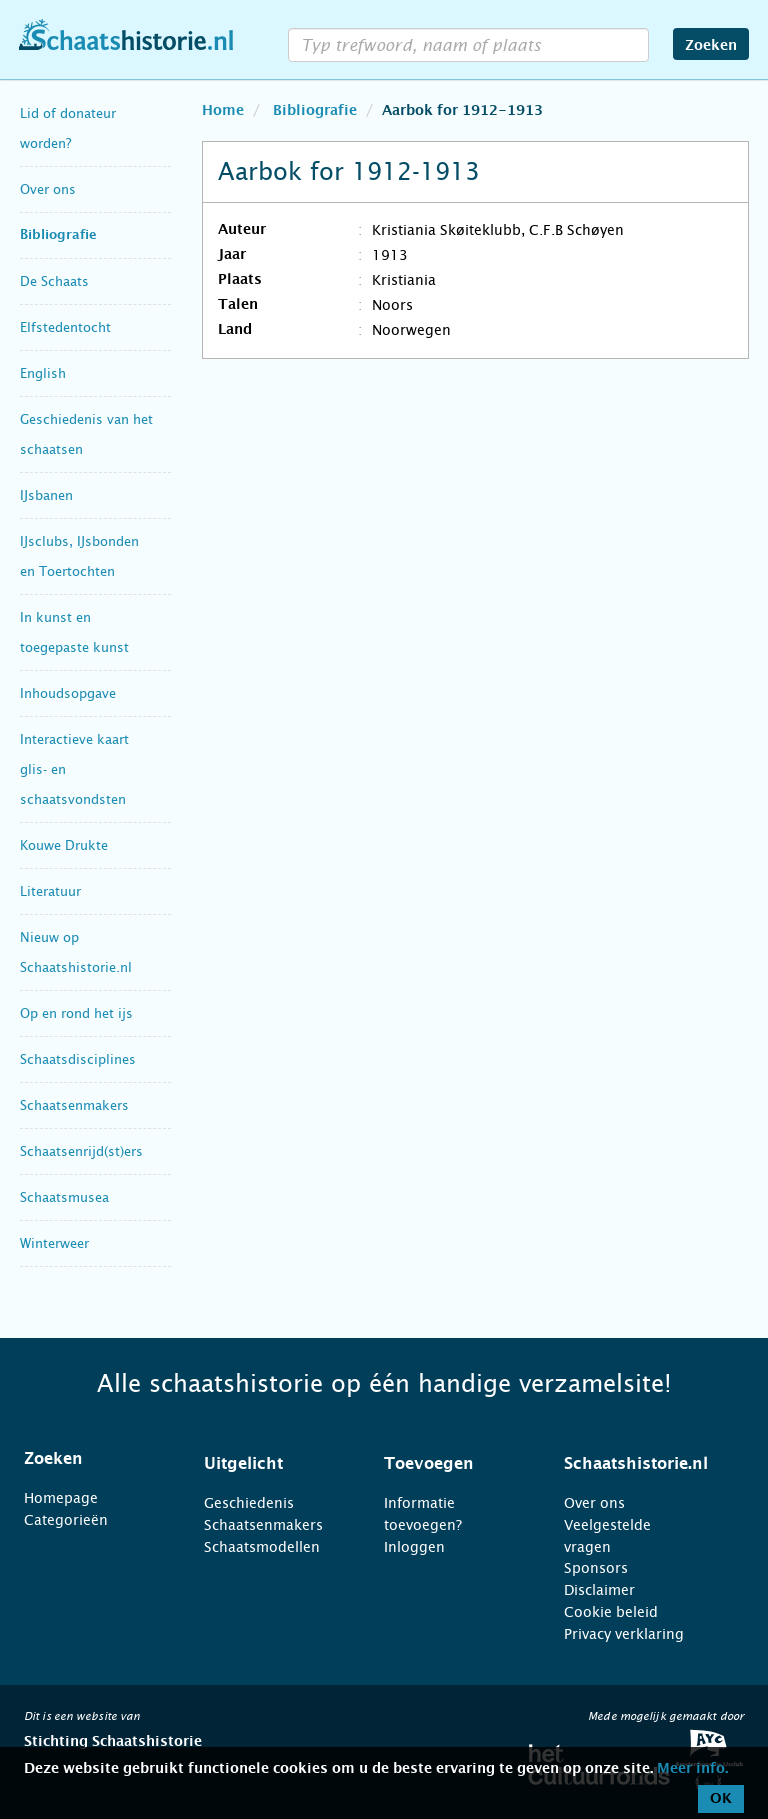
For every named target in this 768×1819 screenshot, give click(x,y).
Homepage (61, 1498)
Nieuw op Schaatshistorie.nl (76, 952)
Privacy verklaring (624, 1634)
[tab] (89, 1459)
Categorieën (66, 1520)
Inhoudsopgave (68, 693)
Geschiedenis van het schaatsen (86, 434)
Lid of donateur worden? (68, 128)
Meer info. (692, 1769)
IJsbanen (46, 495)
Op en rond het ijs (76, 1013)
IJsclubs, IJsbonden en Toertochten (79, 556)
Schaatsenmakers (74, 1105)
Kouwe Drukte (64, 845)
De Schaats (54, 281)
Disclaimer (599, 1590)
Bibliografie (58, 235)
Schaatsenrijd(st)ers (81, 1151)
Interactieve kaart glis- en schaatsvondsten (74, 769)
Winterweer (54, 1243)
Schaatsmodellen (262, 1547)
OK (721, 1799)
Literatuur (50, 891)
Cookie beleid (611, 1612)
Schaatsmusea (64, 1197)
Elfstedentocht (65, 327)
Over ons (48, 189)
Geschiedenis (249, 1503)
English (43, 373)
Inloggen (414, 1547)
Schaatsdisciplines (78, 1059)
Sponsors (596, 1568)
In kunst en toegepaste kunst (74, 632)
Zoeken (711, 46)
